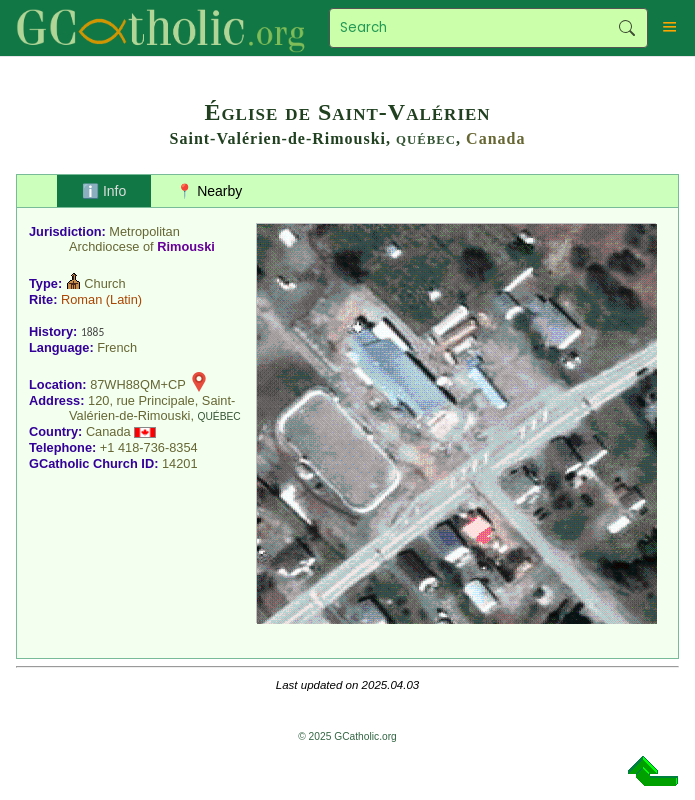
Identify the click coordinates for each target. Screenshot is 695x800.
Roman (81, 299)
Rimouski (186, 246)
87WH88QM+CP (137, 384)
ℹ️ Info (104, 191)
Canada (495, 138)
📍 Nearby (209, 191)
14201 (180, 463)
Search (627, 28)
